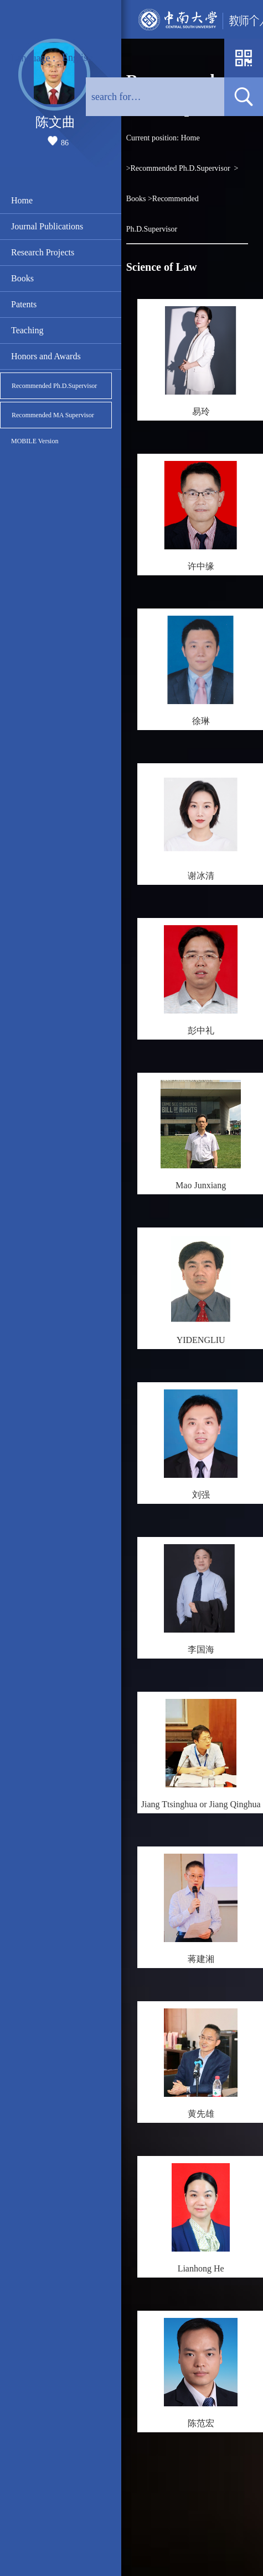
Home (22, 200)
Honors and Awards (46, 356)
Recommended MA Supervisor (53, 415)
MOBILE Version (34, 441)
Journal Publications (47, 226)
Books (22, 278)
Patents (24, 304)
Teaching (27, 330)
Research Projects (42, 252)
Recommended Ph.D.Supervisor (54, 386)
